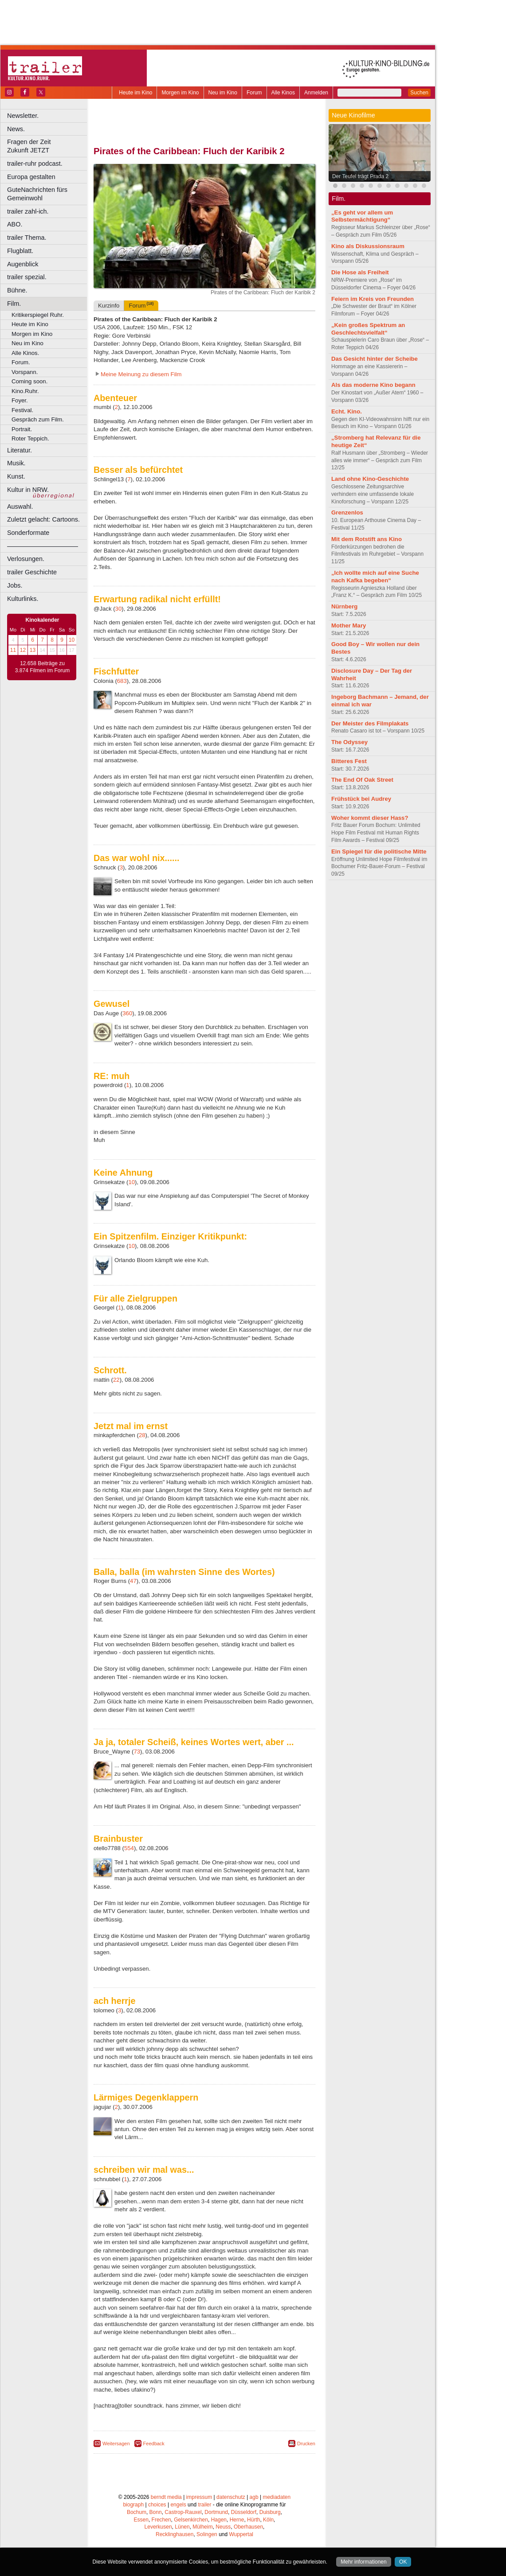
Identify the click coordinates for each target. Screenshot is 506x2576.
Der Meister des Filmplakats (369, 723)
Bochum (136, 2512)
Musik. (16, 463)
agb (254, 2497)
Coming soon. (29, 381)
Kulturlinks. (22, 598)
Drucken (306, 2443)
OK (403, 2562)
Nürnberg (344, 606)
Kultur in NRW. (28, 489)
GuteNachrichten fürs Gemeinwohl (37, 194)
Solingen (206, 2534)
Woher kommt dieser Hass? (369, 817)
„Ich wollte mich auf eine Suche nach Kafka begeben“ (375, 576)
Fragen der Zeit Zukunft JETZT (48, 146)
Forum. (21, 362)
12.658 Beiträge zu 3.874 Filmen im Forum (42, 667)
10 (72, 640)
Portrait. (22, 429)
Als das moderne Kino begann (373, 385)
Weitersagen (116, 2443)
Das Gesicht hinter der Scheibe (374, 358)
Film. (14, 303)
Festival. (22, 410)
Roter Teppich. (30, 438)
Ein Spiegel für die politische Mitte (379, 851)
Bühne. (17, 290)
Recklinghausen (174, 2534)
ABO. (14, 224)
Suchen (419, 93)
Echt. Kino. (346, 411)
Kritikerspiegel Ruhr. (38, 315)
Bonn (155, 2512)
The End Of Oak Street (362, 779)
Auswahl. (20, 506)
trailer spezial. (27, 277)
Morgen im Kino (180, 93)
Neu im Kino (222, 93)
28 (142, 1435)
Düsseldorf (243, 2512)
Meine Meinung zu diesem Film (141, 374)
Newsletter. (23, 115)
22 (116, 1379)
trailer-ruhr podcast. (35, 163)
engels (178, 2505)
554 (129, 1848)
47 (133, 1581)
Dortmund (216, 2512)
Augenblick (22, 264)
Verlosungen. (25, 558)
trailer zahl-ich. (28, 211)
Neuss (223, 2527)
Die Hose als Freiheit (360, 272)
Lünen (182, 2527)
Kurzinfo (108, 305)
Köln (268, 2520)
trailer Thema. (27, 237)
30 (118, 608)
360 (127, 1013)
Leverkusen (158, 2527)
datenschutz (230, 2497)
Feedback (154, 2443)
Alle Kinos (283, 93)
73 (136, 1751)
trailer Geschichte (32, 572)
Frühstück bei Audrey (361, 798)
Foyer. (20, 400)
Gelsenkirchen (191, 2520)
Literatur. (19, 450)
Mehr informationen (363, 2562)
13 (32, 650)
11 (13, 650)
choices (157, 2505)
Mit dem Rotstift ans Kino (366, 539)
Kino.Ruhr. (25, 391)
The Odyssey (349, 742)
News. (16, 129)
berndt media (166, 2497)
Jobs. (14, 585)
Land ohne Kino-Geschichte (370, 478)
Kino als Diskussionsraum (367, 246)
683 (122, 681)
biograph (133, 2505)
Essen (141, 2520)
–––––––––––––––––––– (42, 545)
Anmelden (316, 93)
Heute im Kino (135, 93)
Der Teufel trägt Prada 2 (360, 176)
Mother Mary (348, 625)
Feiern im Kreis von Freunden (372, 299)
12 (23, 650)
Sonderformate (28, 532)
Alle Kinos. (25, 353)
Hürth (253, 2520)
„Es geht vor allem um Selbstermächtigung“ (362, 216)
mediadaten (276, 2497)
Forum (254, 93)
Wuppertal (241, 2534)
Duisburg (270, 2512)
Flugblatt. (20, 250)
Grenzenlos (347, 512)
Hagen (219, 2520)
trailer (204, 2505)
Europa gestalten (31, 176)
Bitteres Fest (349, 761)
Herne (237, 2520)
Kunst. (16, 476)
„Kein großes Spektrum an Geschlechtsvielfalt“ (368, 329)
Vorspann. (25, 372)
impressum (199, 2497)
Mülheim (202, 2527)
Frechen (161, 2520)
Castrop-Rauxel (183, 2512)
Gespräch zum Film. (38, 419)
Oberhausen (248, 2527)
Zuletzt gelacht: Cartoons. (43, 519)
